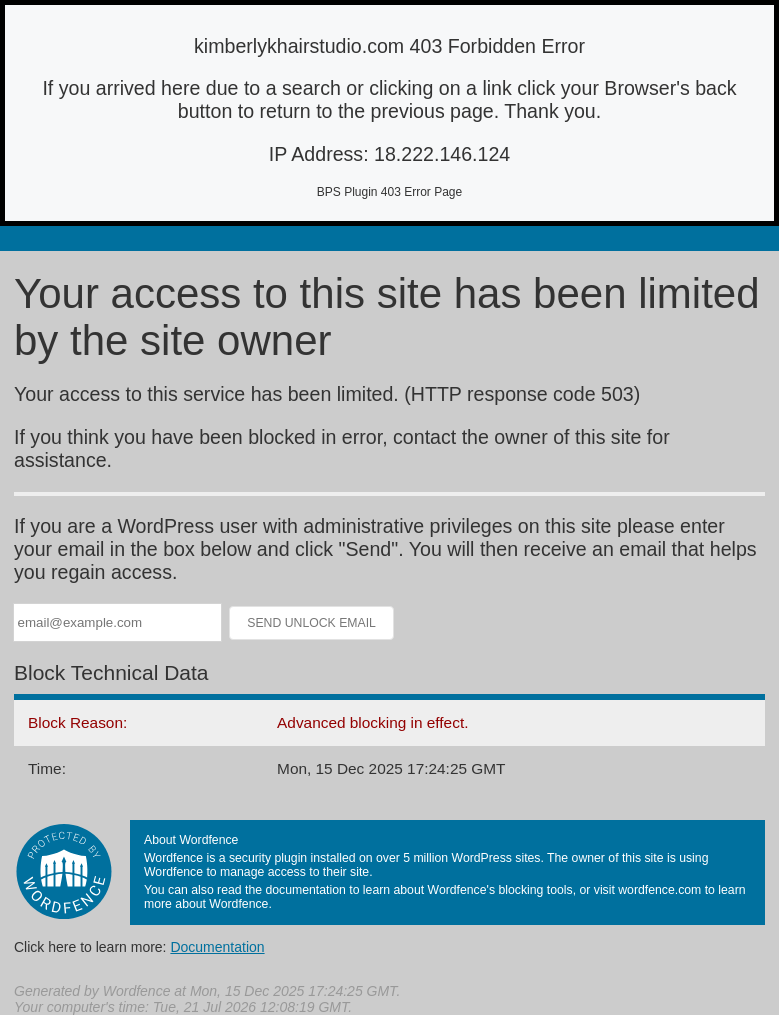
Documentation (217, 947)
